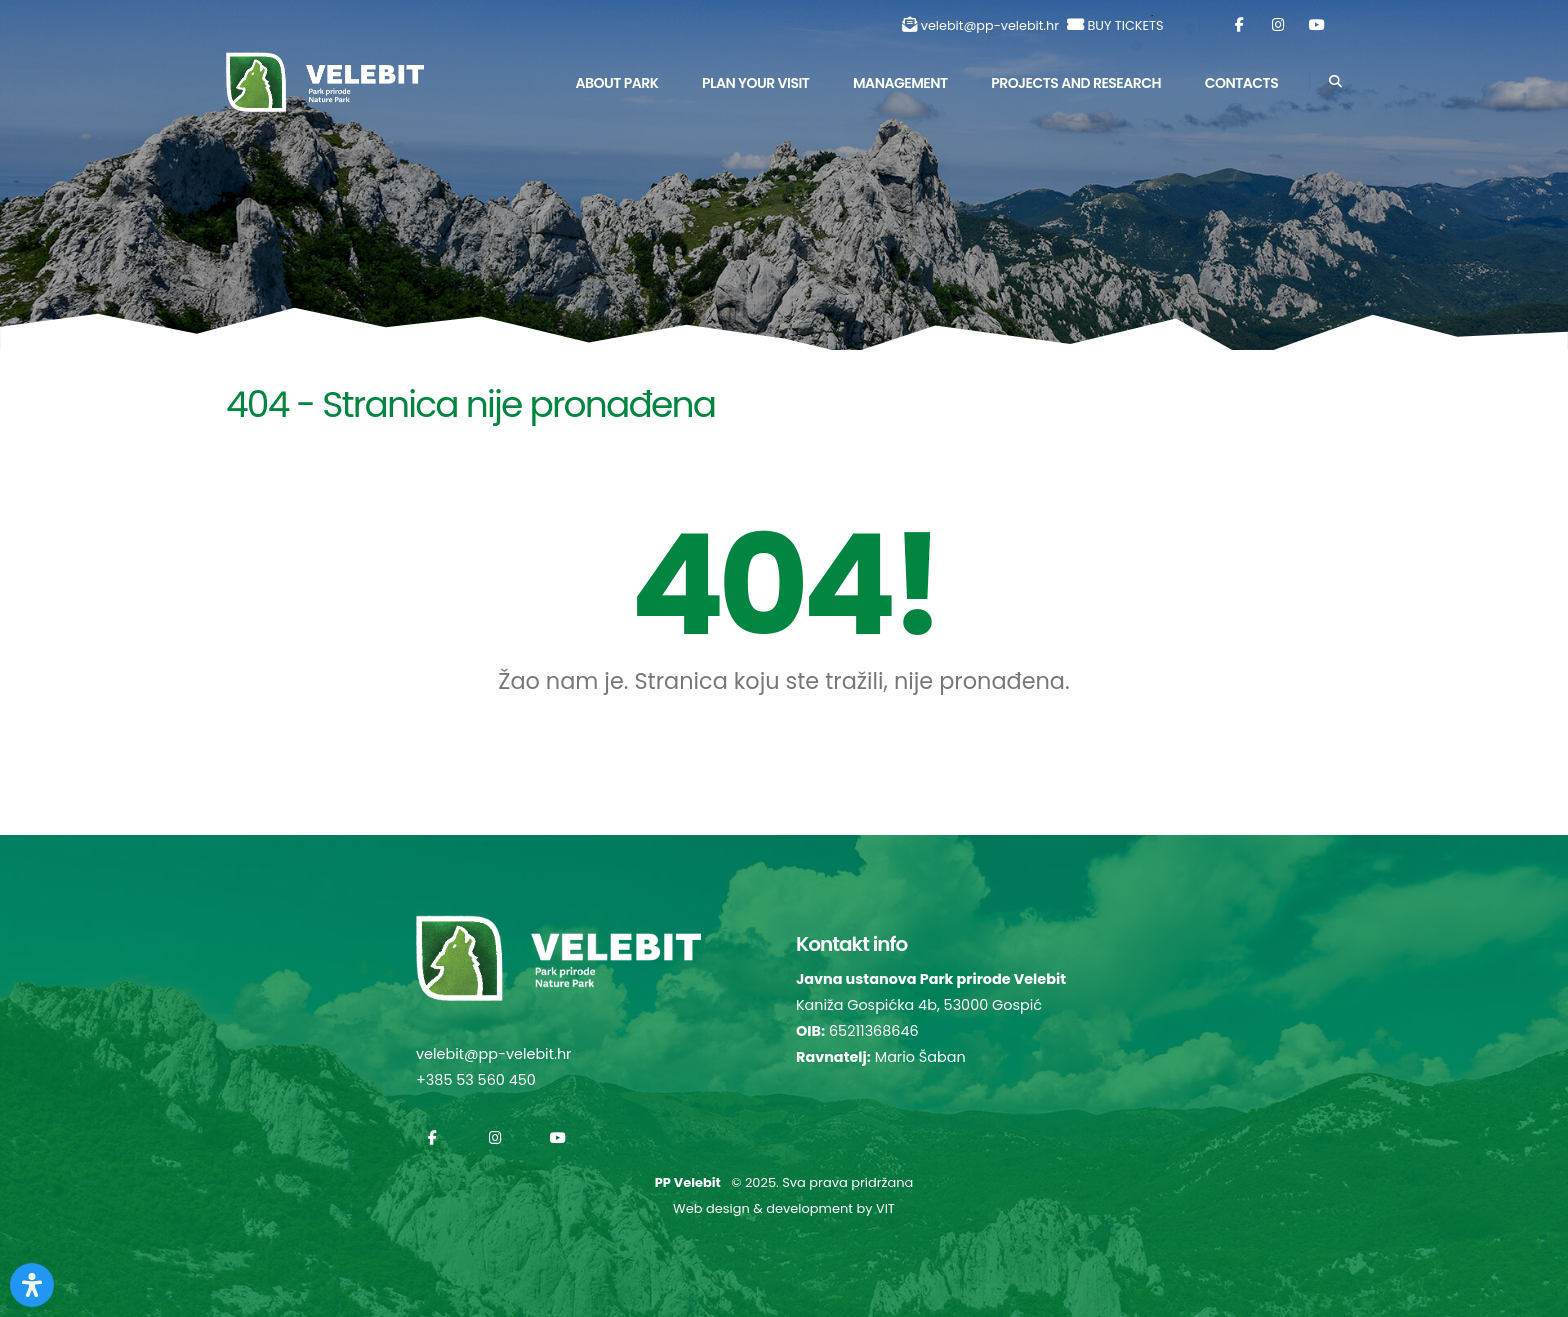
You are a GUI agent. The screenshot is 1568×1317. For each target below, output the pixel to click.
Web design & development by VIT (784, 1208)
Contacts (1242, 83)
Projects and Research (1076, 83)
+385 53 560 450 (476, 1080)
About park (616, 83)
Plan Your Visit (755, 83)
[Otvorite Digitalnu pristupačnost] (32, 1285)
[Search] (1335, 82)
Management (900, 83)
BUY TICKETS (1125, 25)
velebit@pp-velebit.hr (990, 25)
